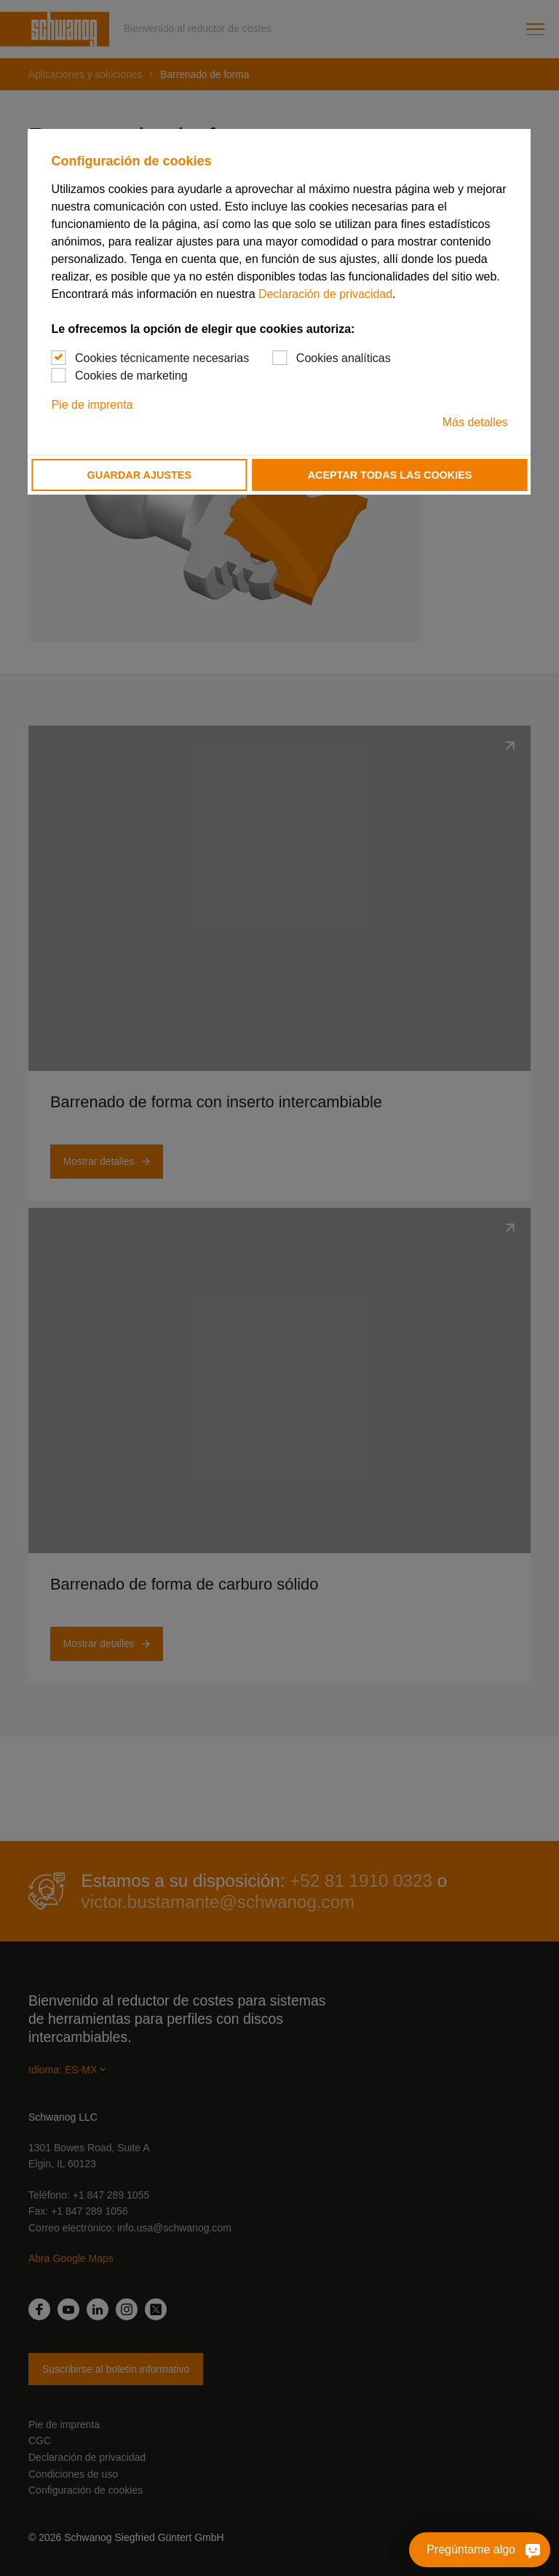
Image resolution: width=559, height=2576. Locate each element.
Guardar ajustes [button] (139, 475)
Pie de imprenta (91, 404)
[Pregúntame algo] (527, 2549)
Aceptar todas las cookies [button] (390, 475)
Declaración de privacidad (325, 294)
